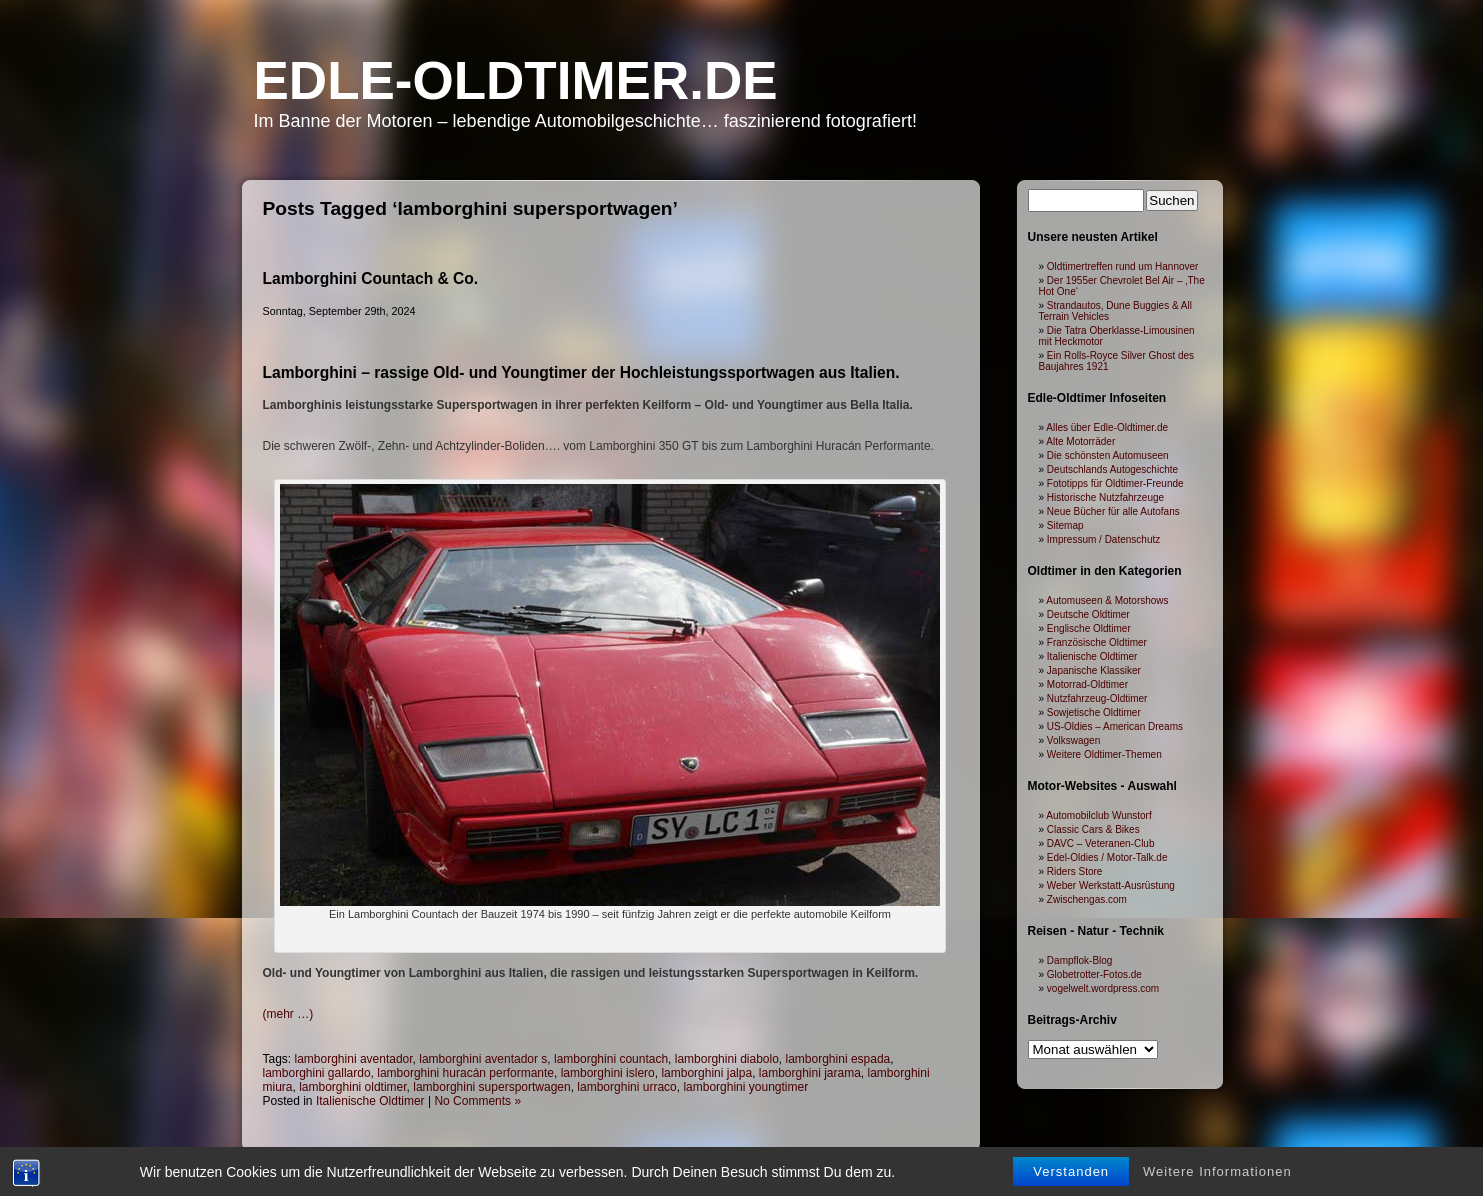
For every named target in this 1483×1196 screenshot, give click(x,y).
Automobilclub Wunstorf (1098, 815)
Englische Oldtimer (1089, 628)
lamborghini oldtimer (352, 1087)
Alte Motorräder (1080, 441)
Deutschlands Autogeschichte (1112, 469)
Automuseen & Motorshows (1107, 600)
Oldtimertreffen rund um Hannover (1123, 266)
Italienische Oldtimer (370, 1101)
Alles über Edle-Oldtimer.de (1107, 427)
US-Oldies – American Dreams (1115, 726)
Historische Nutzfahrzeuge (1105, 497)
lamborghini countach (611, 1059)
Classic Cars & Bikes (1093, 829)
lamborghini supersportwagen (491, 1087)
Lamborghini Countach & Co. (371, 278)
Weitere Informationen (1217, 1173)
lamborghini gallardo (317, 1073)
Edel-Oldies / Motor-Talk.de (1107, 857)
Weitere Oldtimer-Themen (1104, 754)
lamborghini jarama (810, 1073)
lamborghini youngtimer (745, 1087)
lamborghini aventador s (483, 1059)
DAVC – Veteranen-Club (1101, 843)
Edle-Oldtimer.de (516, 80)
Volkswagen (1073, 740)
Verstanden (1071, 1173)
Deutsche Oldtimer (1088, 614)
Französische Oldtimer (1097, 642)
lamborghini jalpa (706, 1073)
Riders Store (1075, 871)
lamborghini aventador (354, 1059)
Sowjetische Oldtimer (1094, 712)
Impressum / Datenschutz (1103, 539)
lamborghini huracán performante (465, 1073)
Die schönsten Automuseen (1108, 455)
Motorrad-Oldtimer (1087, 684)
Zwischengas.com (1087, 899)
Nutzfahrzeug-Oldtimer (1097, 698)
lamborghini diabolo (727, 1059)
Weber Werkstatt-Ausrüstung (1111, 885)
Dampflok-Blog (1080, 960)
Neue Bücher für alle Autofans (1113, 511)
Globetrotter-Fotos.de (1094, 974)
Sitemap (1065, 525)
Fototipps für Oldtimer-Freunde (1115, 483)
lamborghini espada (838, 1059)
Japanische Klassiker (1094, 670)
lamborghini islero (608, 1073)
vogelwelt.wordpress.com (1103, 988)
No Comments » (477, 1101)
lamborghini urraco (626, 1087)
